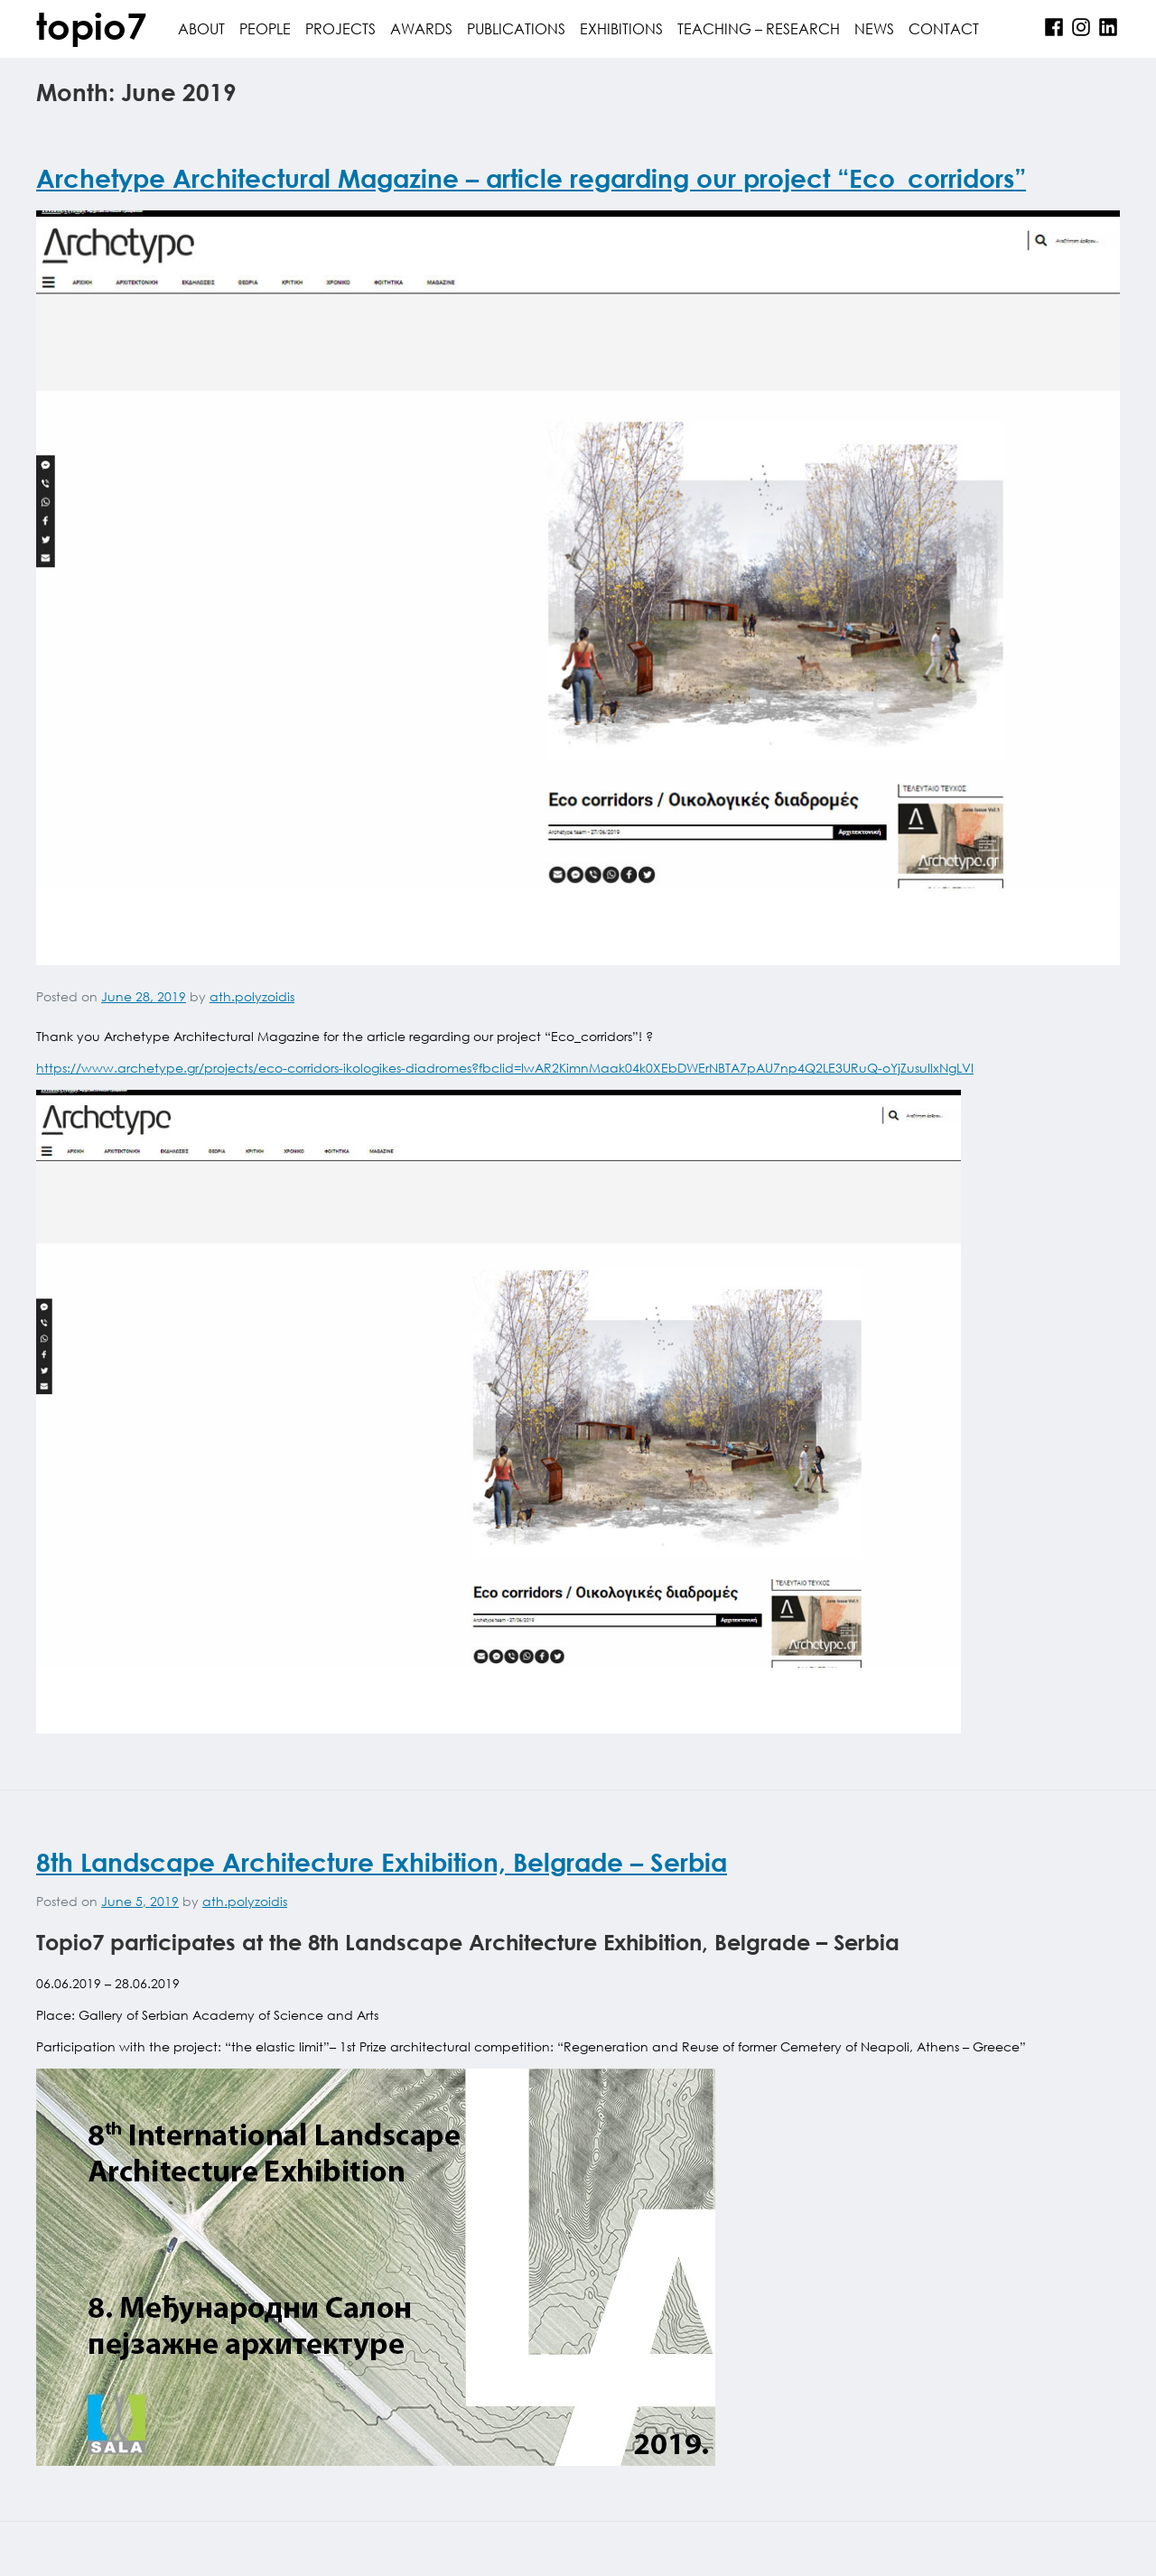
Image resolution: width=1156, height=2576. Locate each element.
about (201, 28)
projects (340, 28)
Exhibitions (621, 28)
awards (421, 28)
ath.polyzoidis (252, 996)
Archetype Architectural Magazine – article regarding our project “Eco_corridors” (531, 178)
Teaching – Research (758, 28)
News (874, 28)
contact (944, 28)
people (265, 28)
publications (516, 28)
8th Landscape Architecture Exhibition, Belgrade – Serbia (381, 1861)
